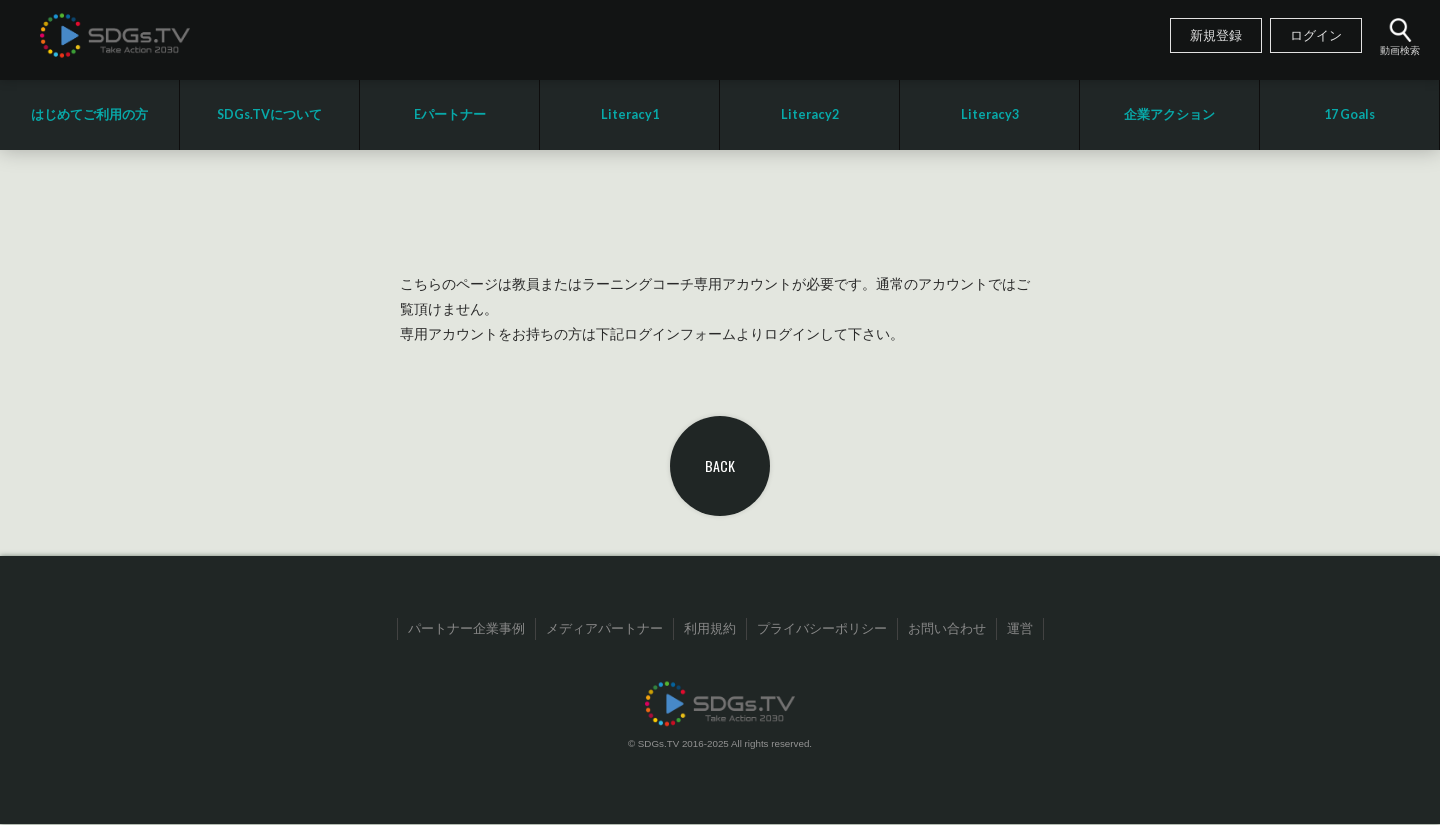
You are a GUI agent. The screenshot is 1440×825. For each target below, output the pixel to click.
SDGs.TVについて (269, 114)
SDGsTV (115, 35)
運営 (1020, 629)
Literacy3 (990, 114)
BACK (720, 465)
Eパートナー (450, 114)
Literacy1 (630, 114)
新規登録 (1216, 36)
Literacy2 (810, 114)
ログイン (1316, 36)
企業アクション (1169, 114)
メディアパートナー (604, 629)
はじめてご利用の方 (89, 114)
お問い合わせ (947, 629)
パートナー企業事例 (466, 629)
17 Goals (1349, 114)
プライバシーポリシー (822, 629)
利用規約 (710, 629)
